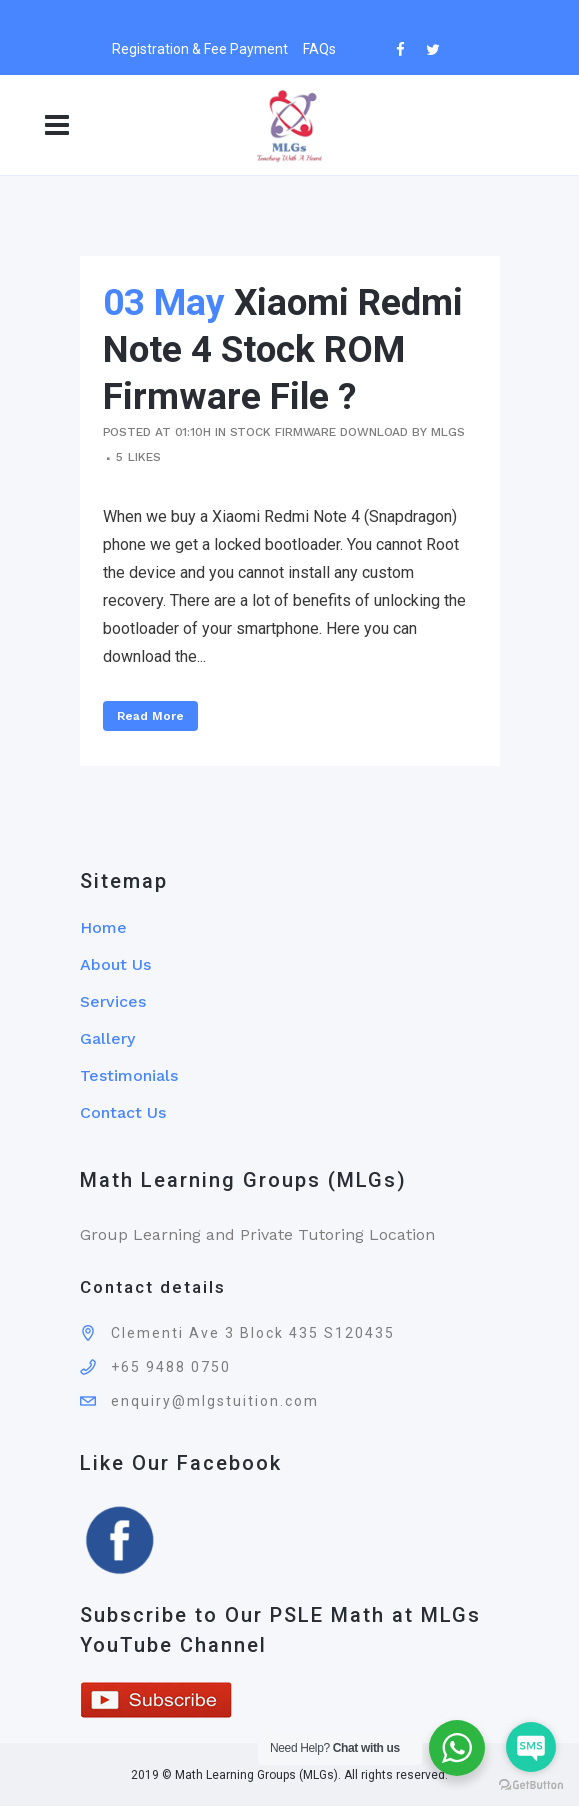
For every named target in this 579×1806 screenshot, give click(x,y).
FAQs (319, 49)
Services (113, 1001)
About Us (115, 964)
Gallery (107, 1038)
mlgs (448, 432)
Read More (150, 716)
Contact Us (123, 1112)
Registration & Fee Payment (200, 49)
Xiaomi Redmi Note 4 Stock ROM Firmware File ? (283, 349)
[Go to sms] (531, 1747)
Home (103, 927)
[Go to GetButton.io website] (531, 1785)
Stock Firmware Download (319, 432)
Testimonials (129, 1075)
